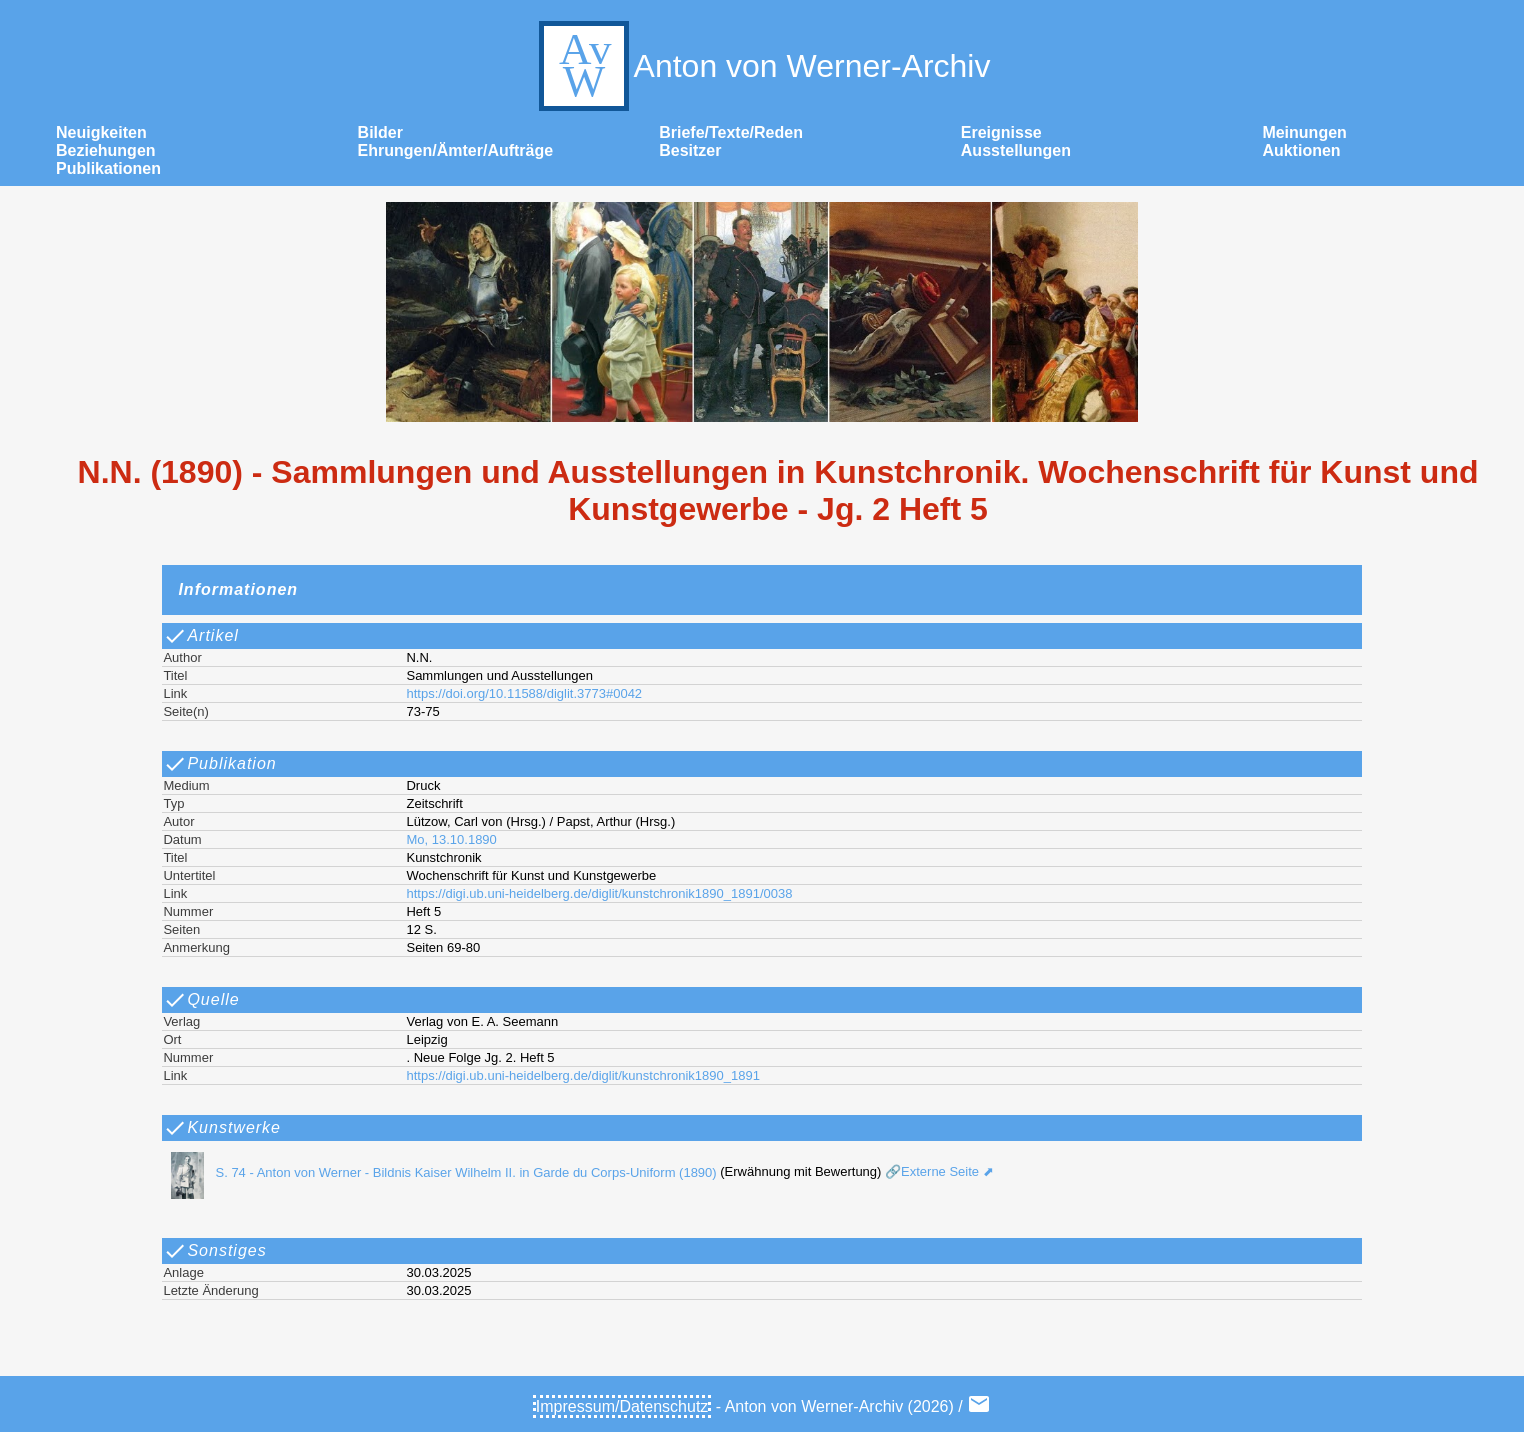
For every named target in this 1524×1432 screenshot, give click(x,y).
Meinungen (1304, 132)
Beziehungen (106, 150)
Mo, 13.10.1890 (451, 839)
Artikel (200, 636)
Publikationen (108, 168)
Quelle (201, 1000)
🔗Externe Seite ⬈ (937, 1172)
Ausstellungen (1016, 150)
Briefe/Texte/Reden (731, 132)
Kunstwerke (222, 1128)
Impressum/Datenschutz (622, 1406)
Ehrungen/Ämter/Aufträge (456, 150)
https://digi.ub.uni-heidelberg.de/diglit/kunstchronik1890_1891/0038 (599, 893)
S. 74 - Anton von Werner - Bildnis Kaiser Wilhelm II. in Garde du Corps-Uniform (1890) (438, 1172)
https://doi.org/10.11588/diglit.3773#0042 (524, 693)
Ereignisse (1001, 132)
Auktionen (1301, 150)
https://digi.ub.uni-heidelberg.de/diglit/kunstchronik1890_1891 (582, 1075)
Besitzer (690, 150)
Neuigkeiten (101, 132)
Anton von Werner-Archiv (762, 66)
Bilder (380, 132)
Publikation (219, 764)
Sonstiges (214, 1251)
